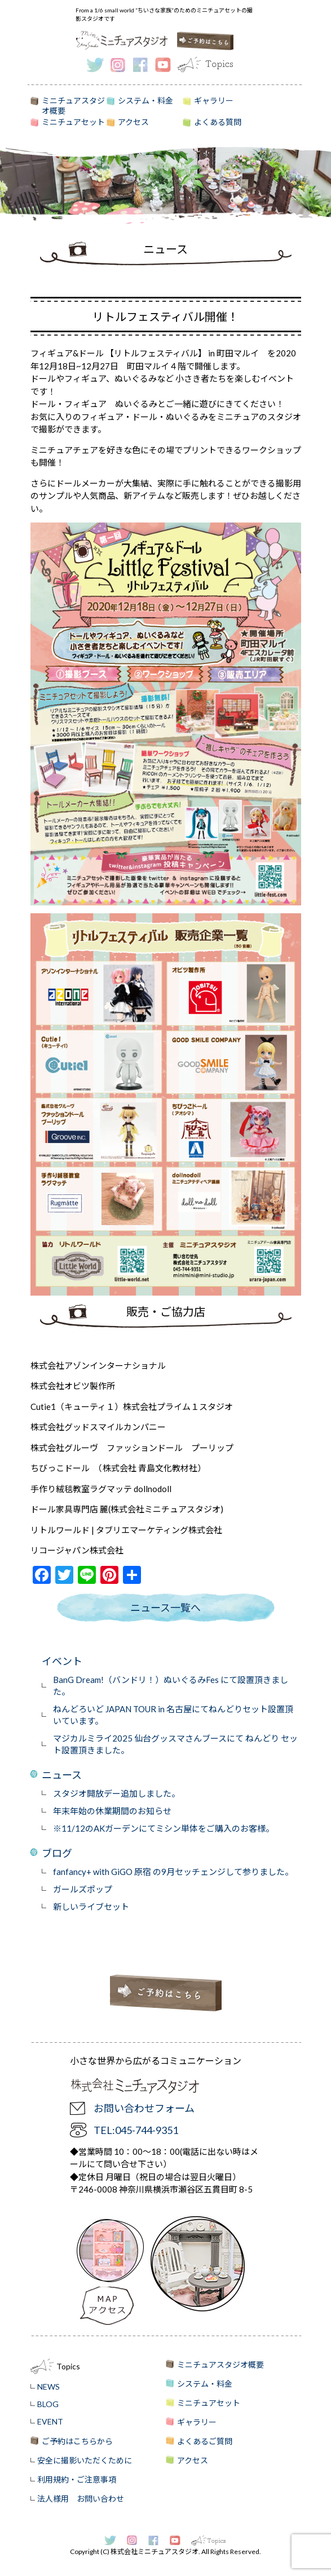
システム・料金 (145, 100)
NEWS (48, 2386)
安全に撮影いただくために (84, 2460)
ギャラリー (213, 100)
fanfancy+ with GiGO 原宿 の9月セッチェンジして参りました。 (173, 1872)
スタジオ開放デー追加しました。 (116, 1793)
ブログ (57, 1853)
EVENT (50, 2421)
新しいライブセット (91, 1906)
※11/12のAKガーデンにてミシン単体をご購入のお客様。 (163, 1828)
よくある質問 (217, 122)
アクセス (133, 122)
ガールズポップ (82, 1889)
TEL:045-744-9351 (136, 2130)
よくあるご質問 (204, 2441)
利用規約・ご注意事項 (76, 2479)
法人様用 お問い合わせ (80, 2498)
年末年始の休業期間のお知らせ (112, 1811)
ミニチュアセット (73, 122)
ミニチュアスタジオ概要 (73, 103)
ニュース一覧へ (165, 1607)
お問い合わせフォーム (144, 2108)
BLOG (48, 2404)
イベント (62, 1661)
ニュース (62, 1775)
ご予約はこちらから (77, 2441)
